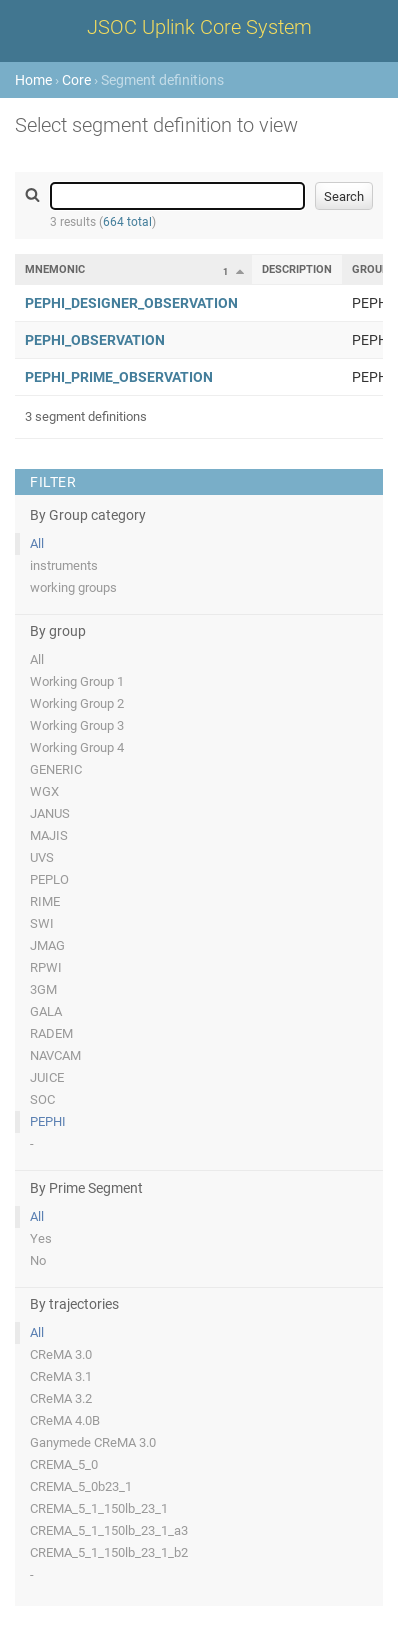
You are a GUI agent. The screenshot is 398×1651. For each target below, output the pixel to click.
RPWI (46, 967)
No (38, 1260)
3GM (43, 989)
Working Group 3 (77, 725)
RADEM (51, 1033)
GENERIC (56, 769)
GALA (46, 1011)
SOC (42, 1099)
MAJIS (49, 835)
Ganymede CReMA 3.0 (93, 1442)
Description (297, 269)
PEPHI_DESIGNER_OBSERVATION (131, 303)
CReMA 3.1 (61, 1376)
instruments (64, 565)
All (37, 543)
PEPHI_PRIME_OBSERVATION (119, 377)
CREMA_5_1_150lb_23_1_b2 (109, 1552)
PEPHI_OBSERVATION (95, 340)
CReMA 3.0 (61, 1354)
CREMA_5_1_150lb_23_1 (99, 1508)
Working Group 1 (77, 681)
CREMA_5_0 (64, 1464)
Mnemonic (55, 269)
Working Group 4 (77, 747)
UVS (42, 857)
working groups (73, 587)
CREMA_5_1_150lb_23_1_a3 (109, 1530)
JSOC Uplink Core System (199, 27)
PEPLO (49, 879)
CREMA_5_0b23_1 (81, 1486)
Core (76, 80)
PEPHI (48, 1121)
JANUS (50, 813)
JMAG (47, 945)
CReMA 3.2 (61, 1398)
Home (33, 80)
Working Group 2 (77, 703)
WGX (44, 791)
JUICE (47, 1077)
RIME (45, 901)
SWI (42, 923)
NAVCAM (55, 1055)
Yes (41, 1238)
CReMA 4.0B (65, 1420)
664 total (127, 222)
